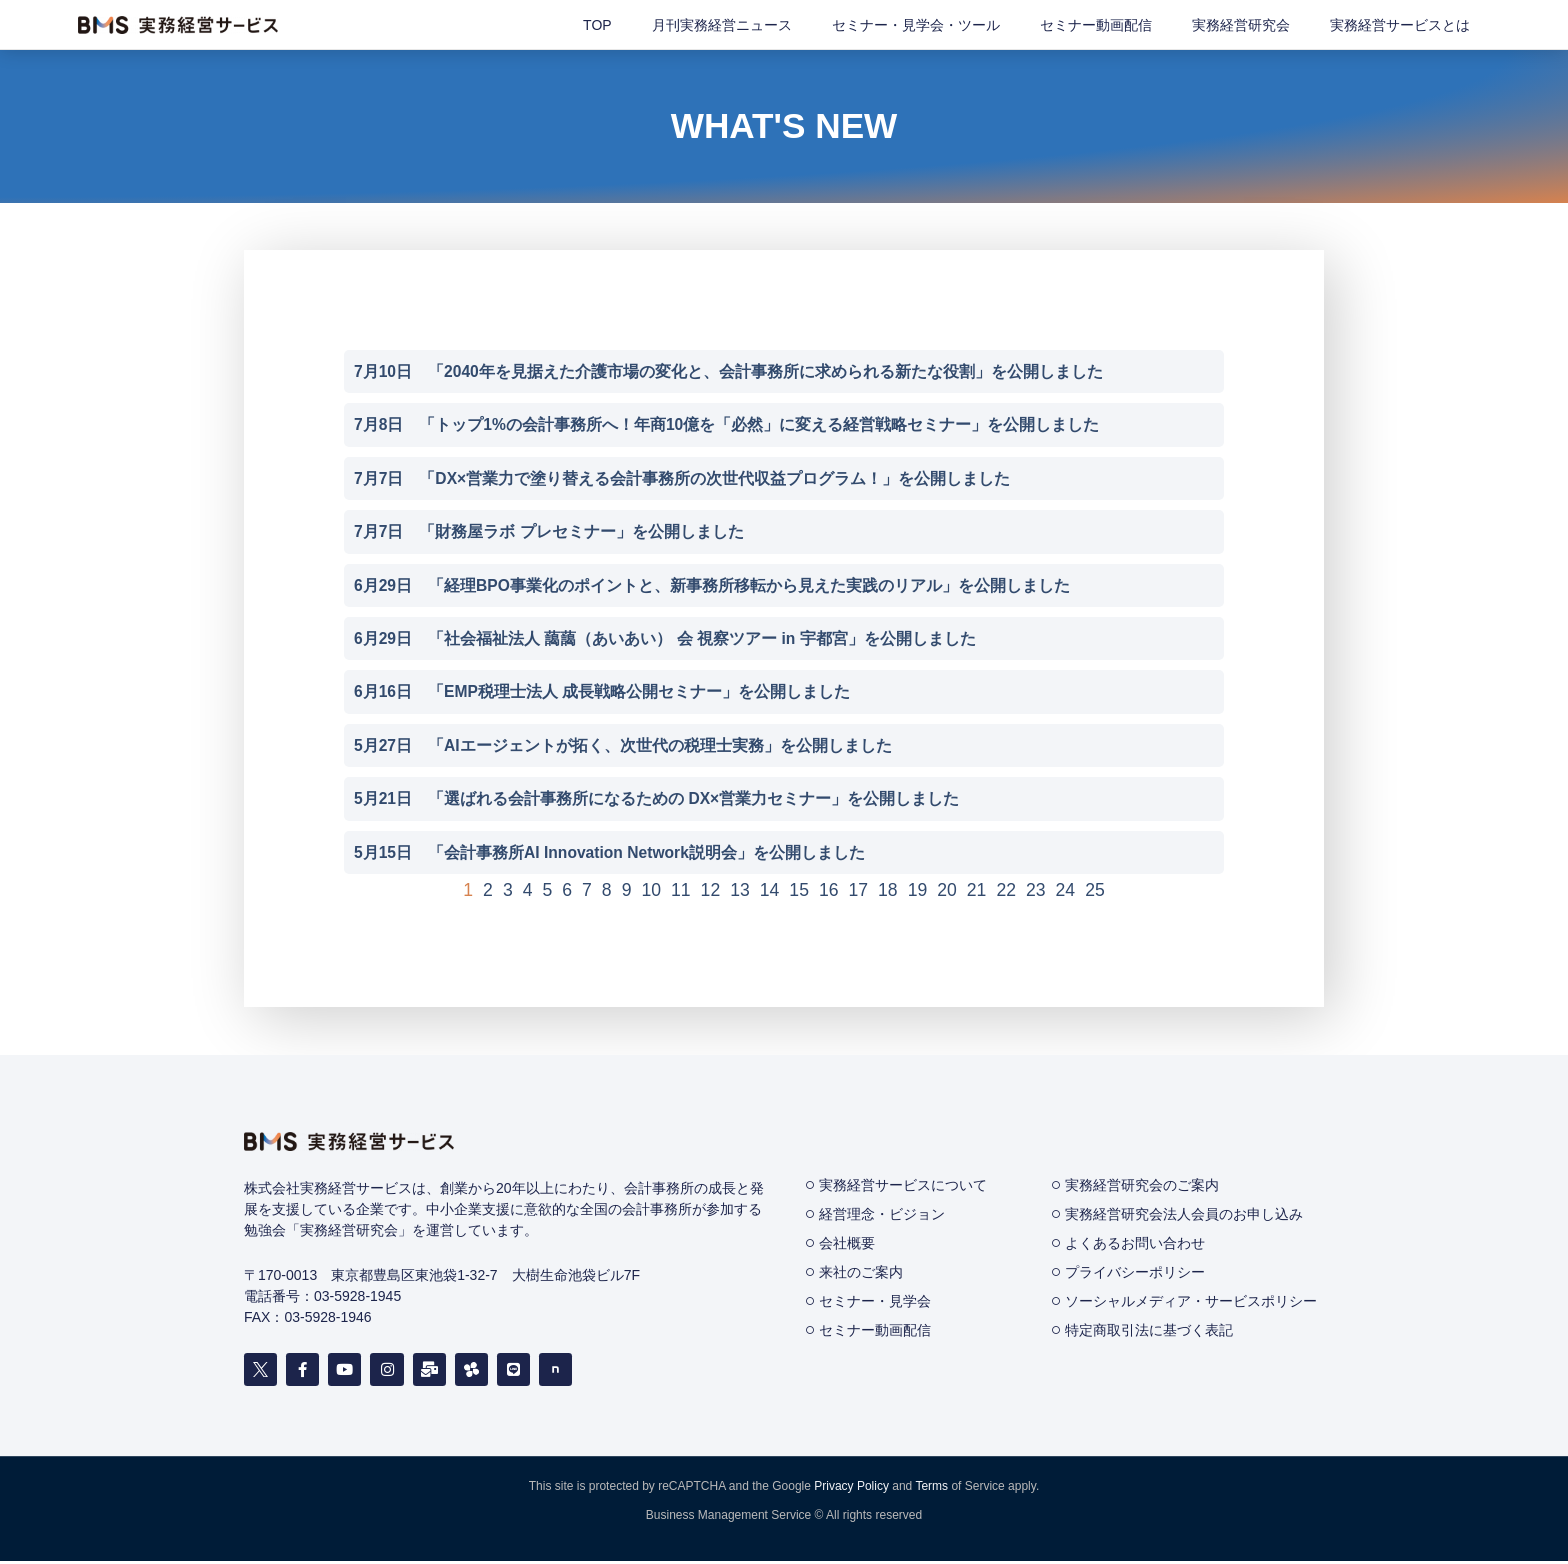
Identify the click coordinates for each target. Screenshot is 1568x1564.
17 (859, 893)
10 (651, 893)
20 (947, 893)
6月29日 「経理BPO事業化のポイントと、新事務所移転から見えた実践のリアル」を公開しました (712, 586)
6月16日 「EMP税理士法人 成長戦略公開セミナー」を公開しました (602, 693)
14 (770, 893)
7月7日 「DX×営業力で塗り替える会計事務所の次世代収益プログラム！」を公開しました (682, 478)
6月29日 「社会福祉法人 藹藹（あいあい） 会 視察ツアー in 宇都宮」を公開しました (665, 640)
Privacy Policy (851, 1489)
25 (1095, 893)
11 (681, 893)
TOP (597, 25)
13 (740, 893)
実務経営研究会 (1241, 25)
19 (918, 893)
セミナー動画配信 (1096, 25)
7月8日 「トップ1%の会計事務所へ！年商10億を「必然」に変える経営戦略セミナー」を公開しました (727, 425)
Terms (931, 1489)
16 (829, 893)
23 (1036, 893)
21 (977, 893)
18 (888, 893)
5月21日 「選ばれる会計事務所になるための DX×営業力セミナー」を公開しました (657, 801)
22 (1006, 893)
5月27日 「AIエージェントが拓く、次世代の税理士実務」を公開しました (623, 747)
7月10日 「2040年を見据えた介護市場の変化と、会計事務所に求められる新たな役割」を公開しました (729, 371)
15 (799, 893)
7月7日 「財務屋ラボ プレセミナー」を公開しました (549, 532)
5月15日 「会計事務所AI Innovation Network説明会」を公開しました (611, 855)
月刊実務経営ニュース (722, 25)
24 (1066, 893)
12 (711, 893)
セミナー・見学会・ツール (916, 25)
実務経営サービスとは (1400, 25)
